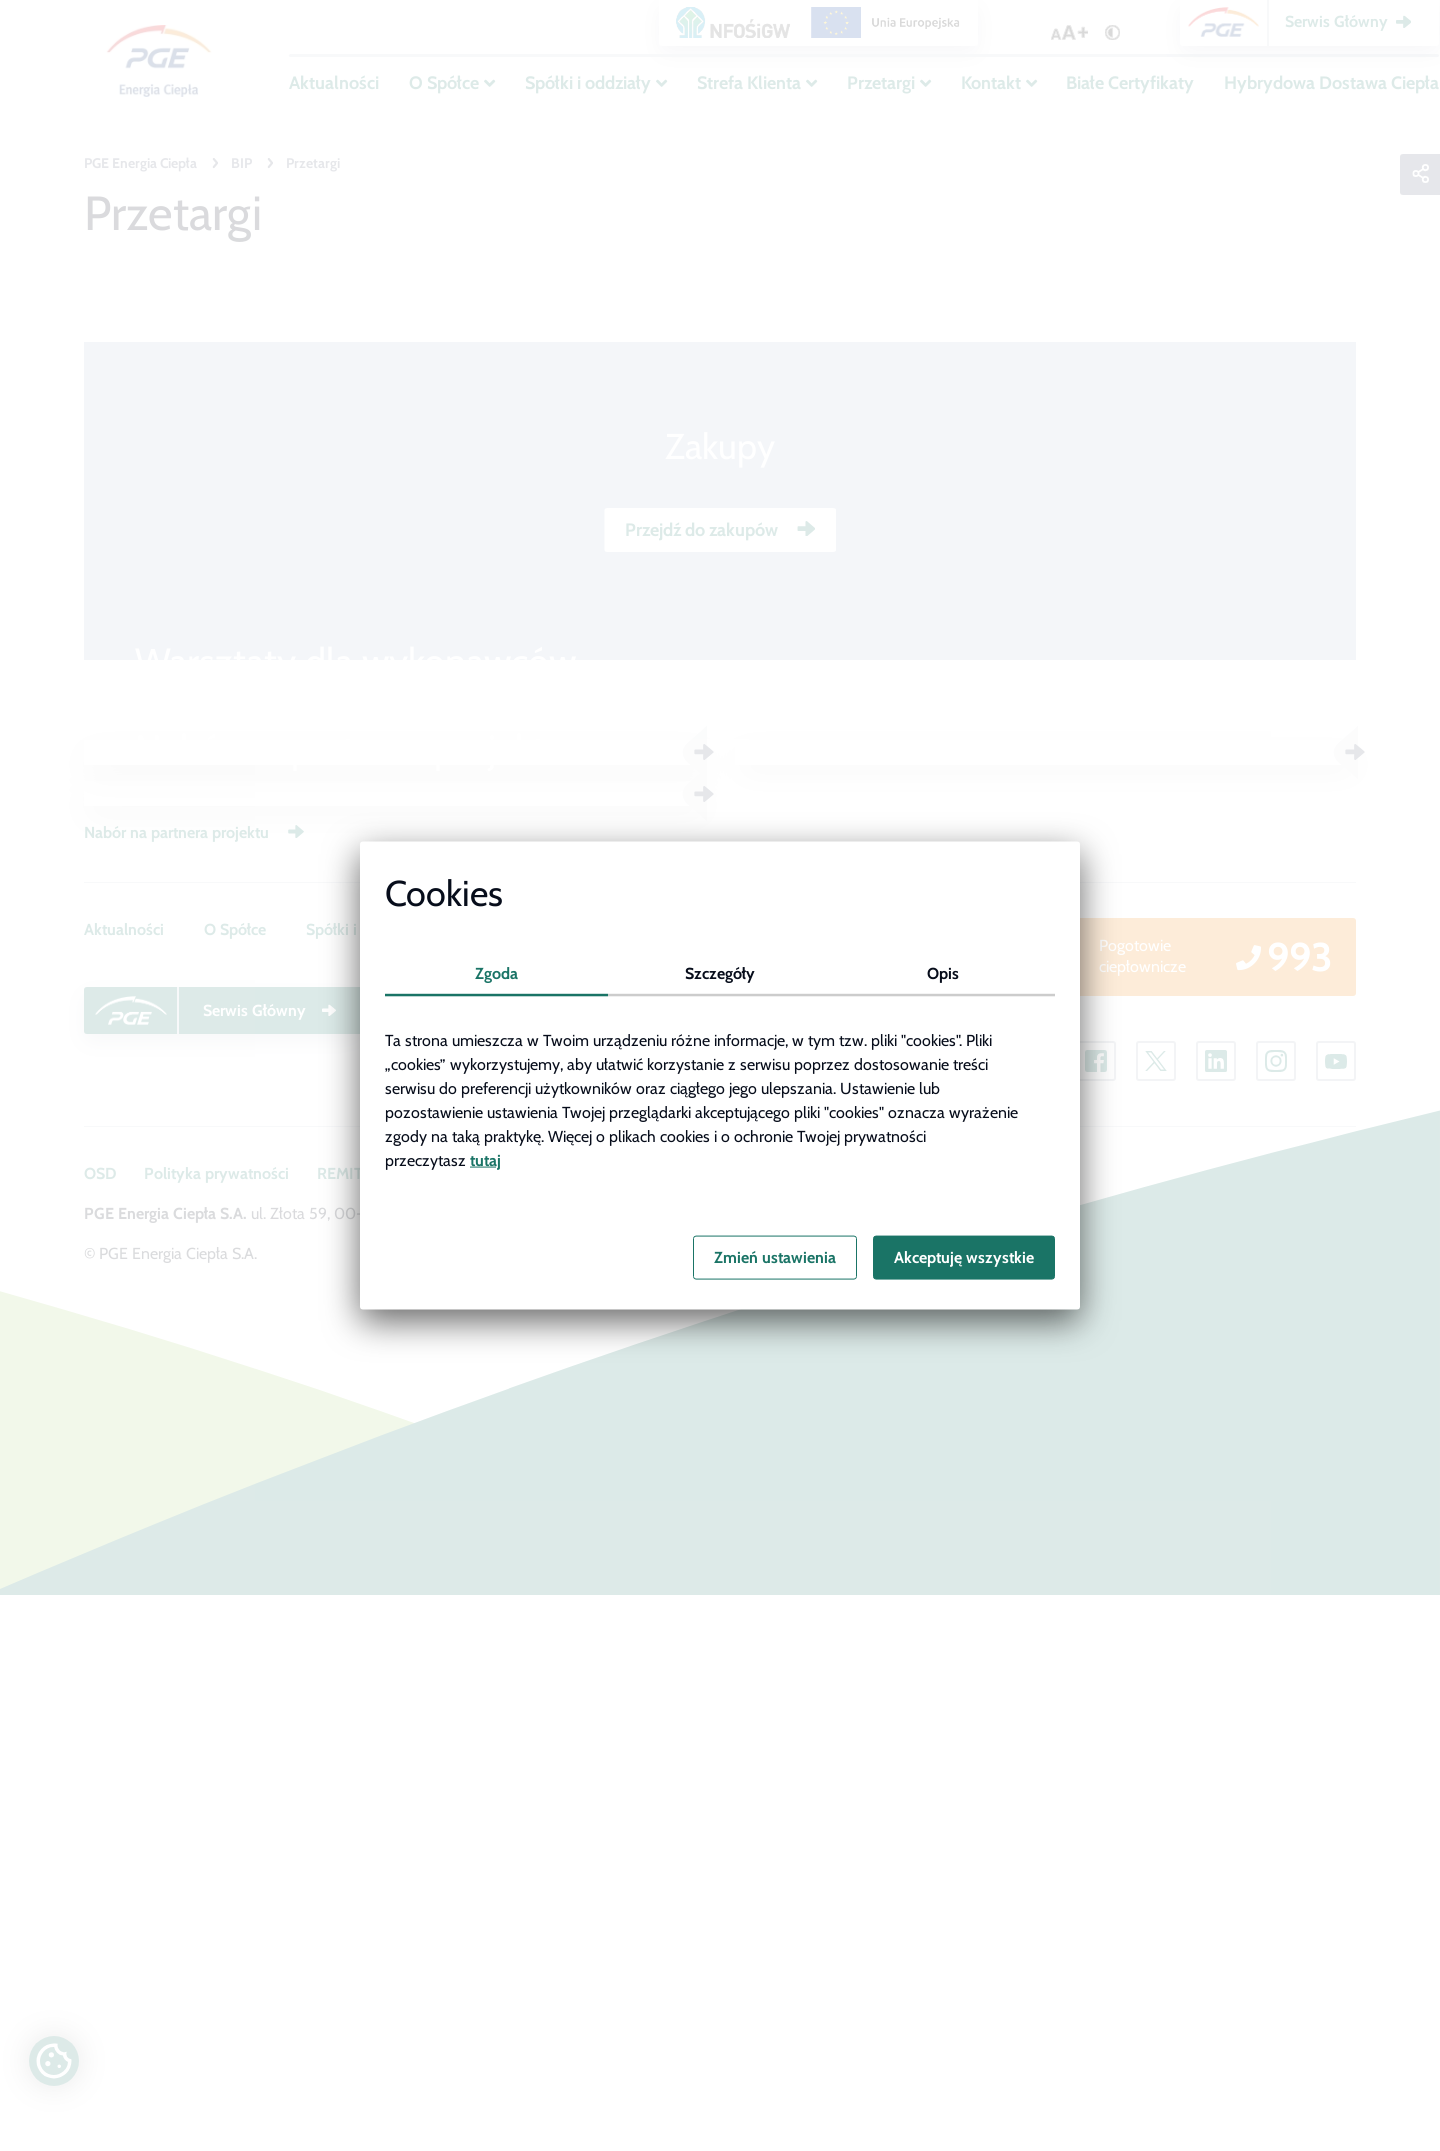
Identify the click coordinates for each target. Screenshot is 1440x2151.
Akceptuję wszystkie (964, 1257)
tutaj (485, 1159)
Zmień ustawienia (775, 1257)
